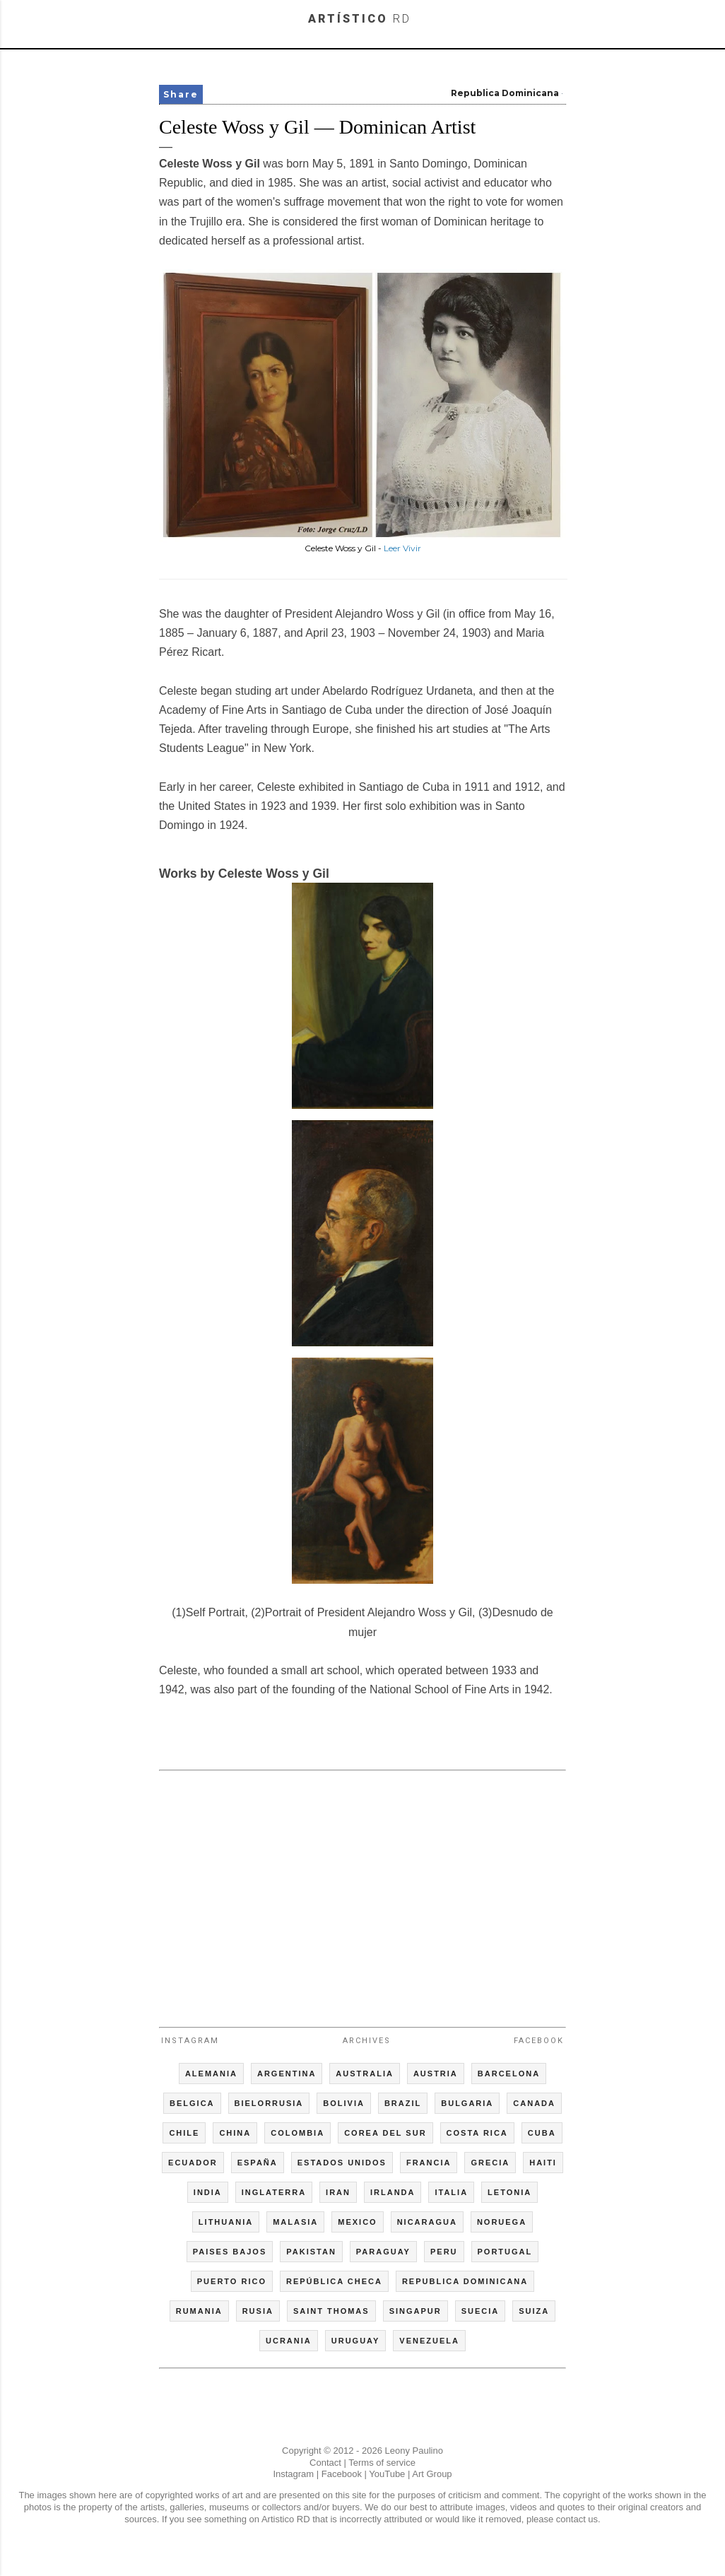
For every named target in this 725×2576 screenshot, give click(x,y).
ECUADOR (193, 2162)
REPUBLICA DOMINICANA (465, 2281)
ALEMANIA (211, 2073)
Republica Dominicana (505, 93)
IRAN (338, 2192)
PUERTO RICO (231, 2281)
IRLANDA (392, 2192)
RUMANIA (199, 2311)
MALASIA (295, 2222)
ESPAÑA (257, 2162)
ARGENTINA (286, 2073)
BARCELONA (509, 2073)
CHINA (235, 2133)
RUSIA (257, 2311)
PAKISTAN (311, 2251)
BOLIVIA (344, 2103)
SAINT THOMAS (331, 2311)
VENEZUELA (429, 2340)
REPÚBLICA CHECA (334, 2281)
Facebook (539, 2040)
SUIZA (534, 2311)
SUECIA (480, 2311)
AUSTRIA (435, 2073)
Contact (325, 2462)
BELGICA (192, 2103)
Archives (367, 2040)
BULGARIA (467, 2103)
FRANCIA (429, 2162)
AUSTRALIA (365, 2073)
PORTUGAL (505, 2251)
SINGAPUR (415, 2311)
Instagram (190, 2040)
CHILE (184, 2133)
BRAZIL (402, 2103)
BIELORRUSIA (269, 2103)
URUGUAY (355, 2340)
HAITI (543, 2162)
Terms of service (381, 2462)
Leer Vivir (402, 548)
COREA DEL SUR (385, 2133)
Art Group (432, 2474)
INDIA (208, 2192)
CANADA (534, 2103)
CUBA (542, 2133)
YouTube (387, 2474)
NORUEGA (501, 2222)
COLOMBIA (297, 2133)
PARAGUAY (383, 2251)
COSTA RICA (477, 2133)
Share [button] (181, 94)
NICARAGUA (427, 2222)
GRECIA (490, 2162)
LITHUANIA (226, 2222)
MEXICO (357, 2222)
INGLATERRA (274, 2192)
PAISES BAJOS (230, 2251)
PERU (444, 2251)
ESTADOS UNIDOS (342, 2162)
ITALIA (451, 2192)
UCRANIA (289, 2340)
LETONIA (509, 2192)
